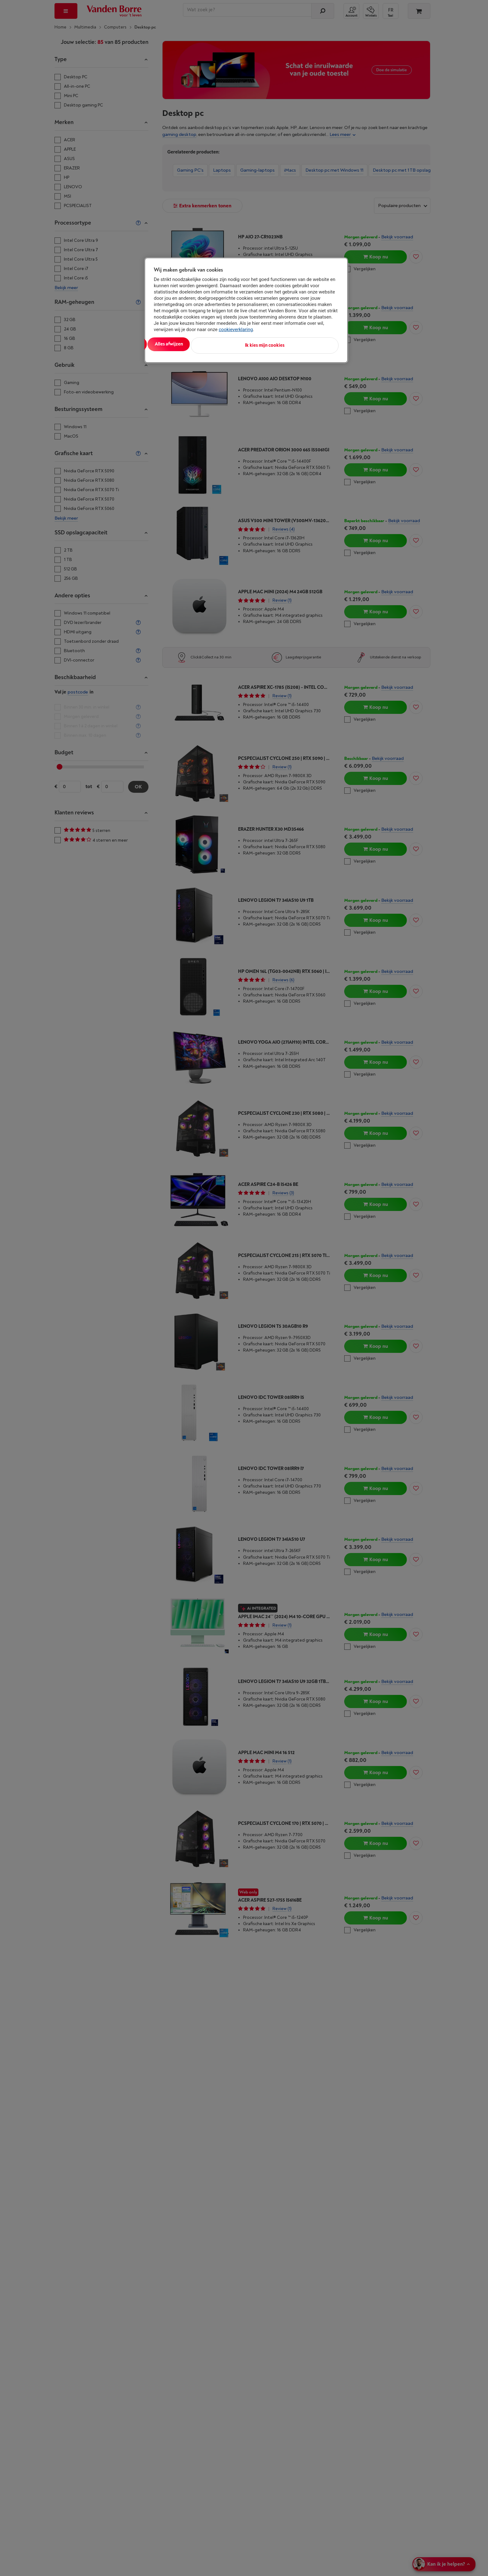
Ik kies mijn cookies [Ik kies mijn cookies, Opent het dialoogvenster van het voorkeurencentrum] (310, 344)
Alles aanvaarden (180, 344)
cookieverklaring (236, 329)
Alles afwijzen (235, 344)
